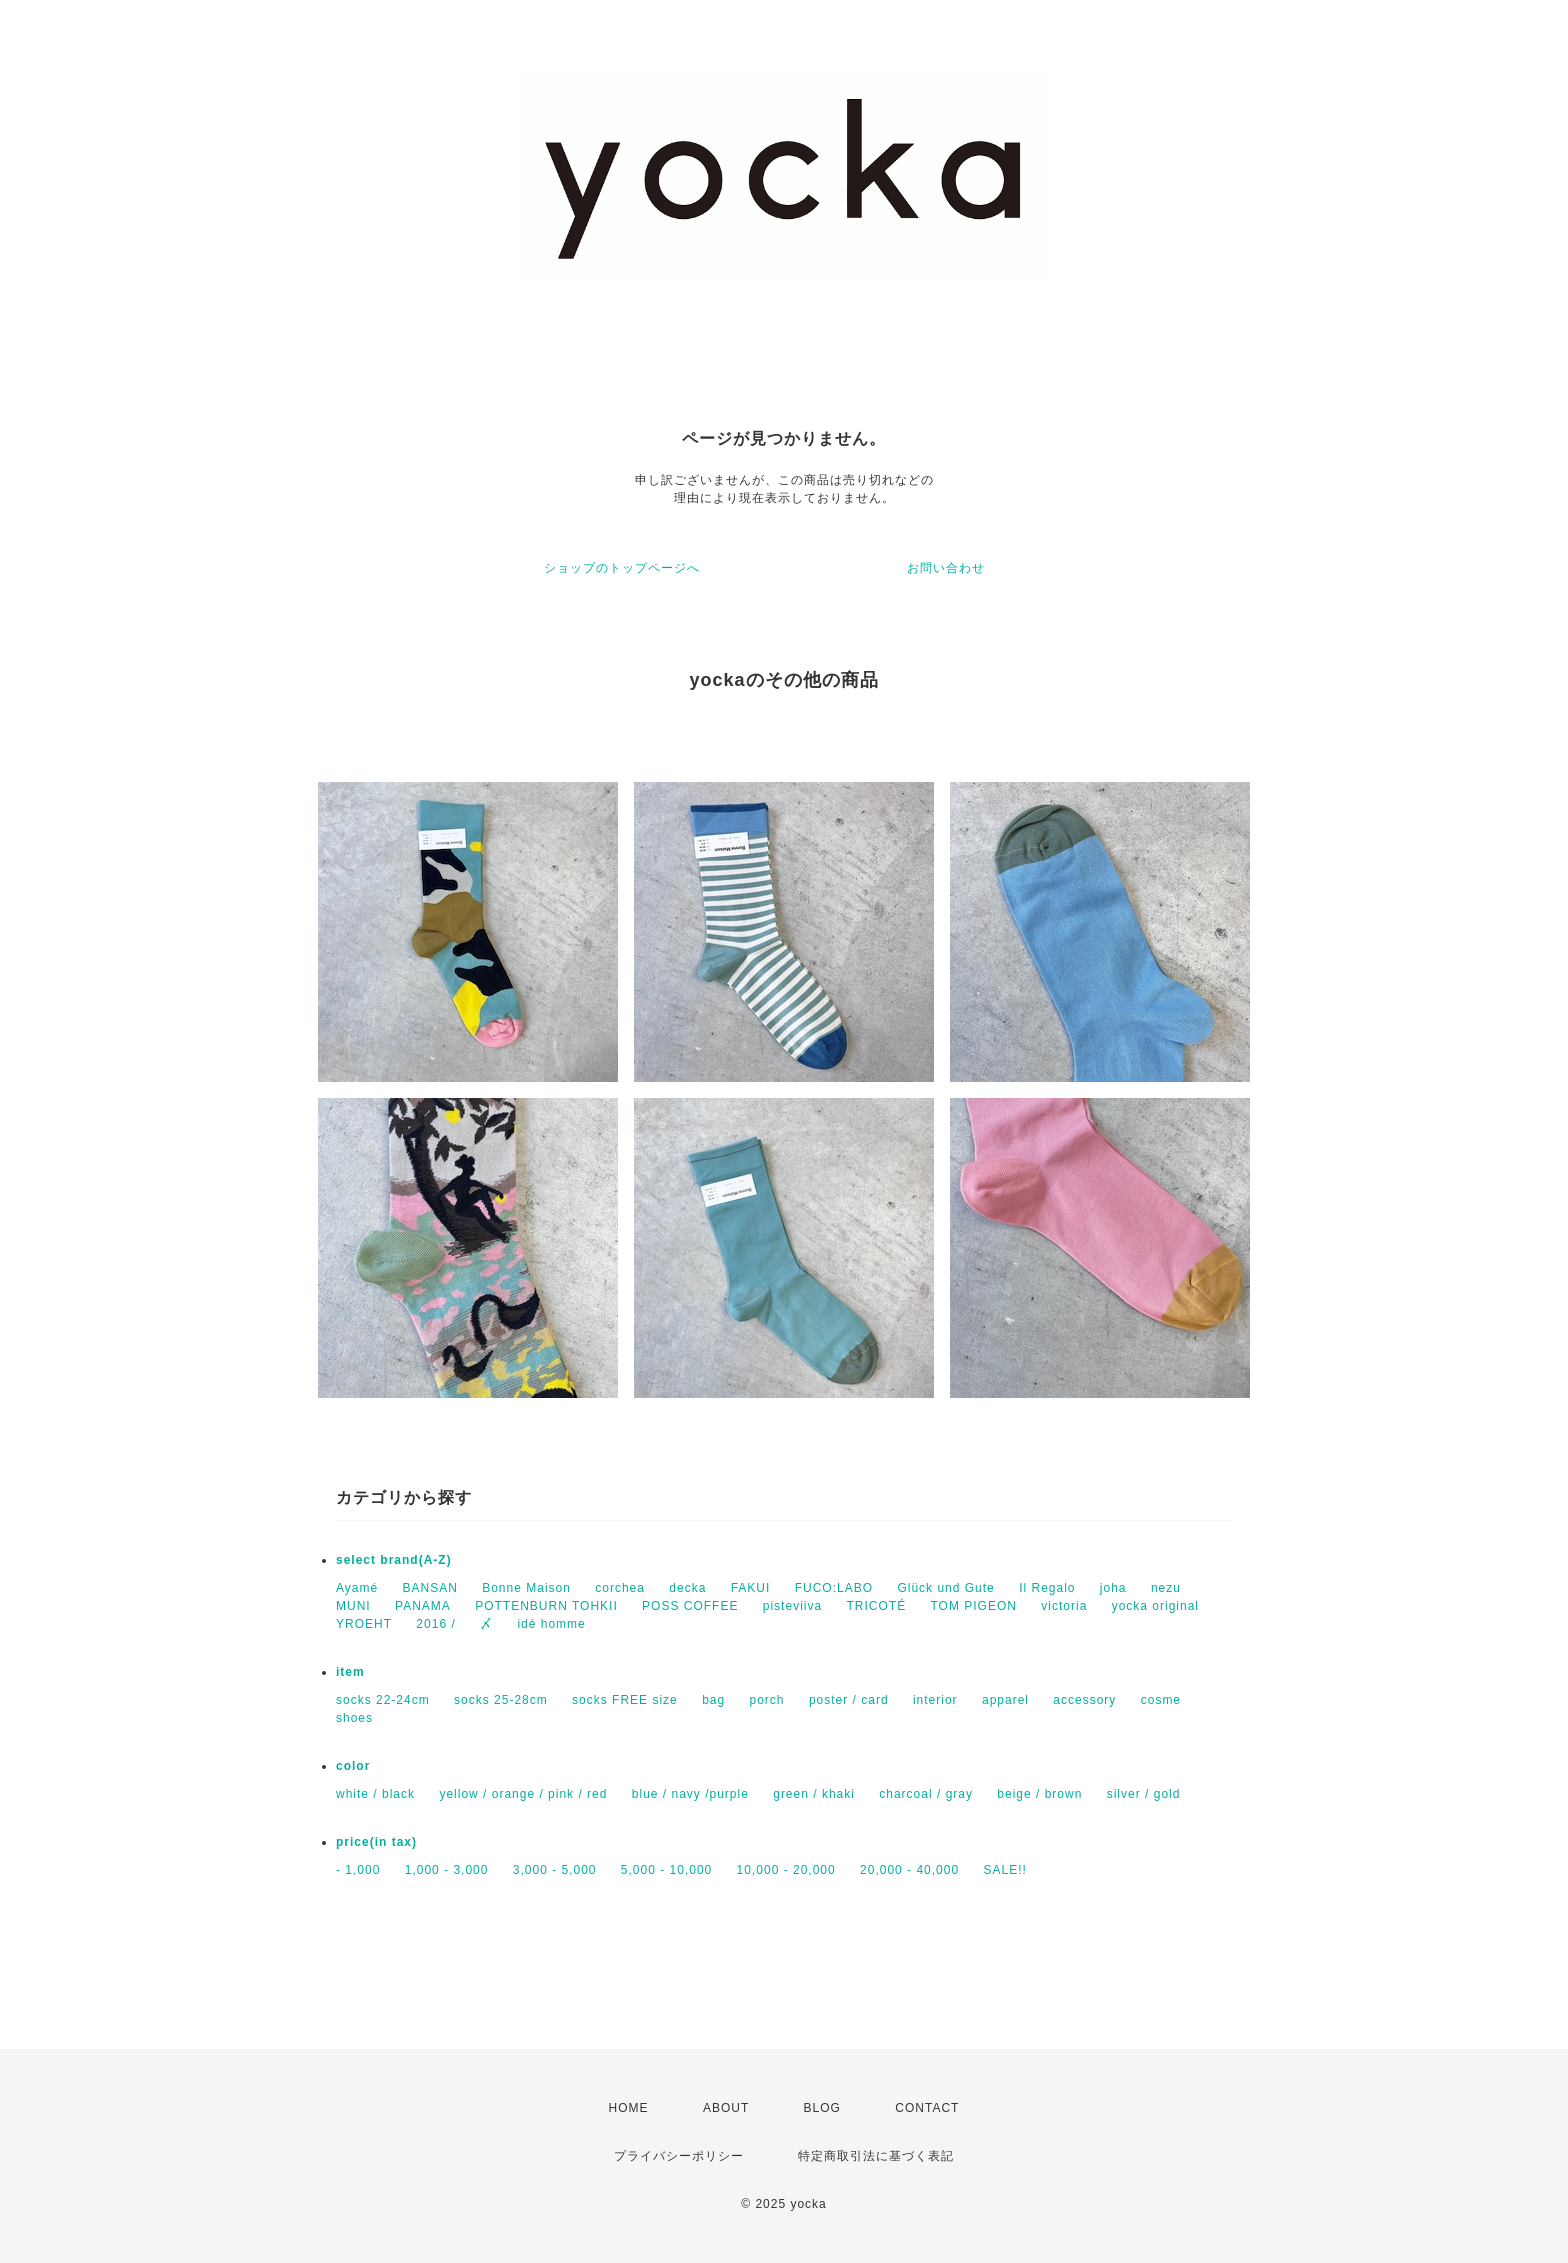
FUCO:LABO (834, 1588)
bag (713, 1700)
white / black (375, 1794)
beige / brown (1039, 1794)
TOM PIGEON (974, 1606)
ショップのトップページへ (622, 568)
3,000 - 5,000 (555, 1870)
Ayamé (357, 1588)
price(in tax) (376, 1842)
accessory (1084, 1700)
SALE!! (1004, 1870)
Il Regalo (1047, 1588)
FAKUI (751, 1588)
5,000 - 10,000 (666, 1870)
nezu (1166, 1588)
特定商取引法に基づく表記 (876, 2156)
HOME (629, 2108)
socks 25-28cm (501, 1700)
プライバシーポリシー (679, 2156)
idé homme (551, 1624)
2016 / (435, 1624)
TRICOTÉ (876, 1606)
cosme (1161, 1700)
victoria (1064, 1606)
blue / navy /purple (690, 1794)
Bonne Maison (526, 1588)
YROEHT (364, 1624)
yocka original (1155, 1606)
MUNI (353, 1606)
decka (687, 1588)
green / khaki (814, 1794)
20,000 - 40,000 (909, 1870)
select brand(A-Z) (394, 1560)
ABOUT (726, 2108)
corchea (620, 1588)
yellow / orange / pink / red (523, 1794)
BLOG (822, 2108)
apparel (1005, 1700)
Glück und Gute (945, 1588)
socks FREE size (625, 1700)
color (353, 1766)
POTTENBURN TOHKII (546, 1606)
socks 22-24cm (383, 1700)
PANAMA (423, 1606)
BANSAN (429, 1588)
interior (935, 1700)
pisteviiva (792, 1606)
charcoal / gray (926, 1794)
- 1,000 (358, 1870)
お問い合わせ (946, 568)
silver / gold (1144, 1794)
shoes (354, 1718)
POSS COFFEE (690, 1606)
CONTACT (927, 2108)
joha (1113, 1588)
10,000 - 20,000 (786, 1870)
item (350, 1672)
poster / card (849, 1700)
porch (767, 1700)
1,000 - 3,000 (447, 1870)
